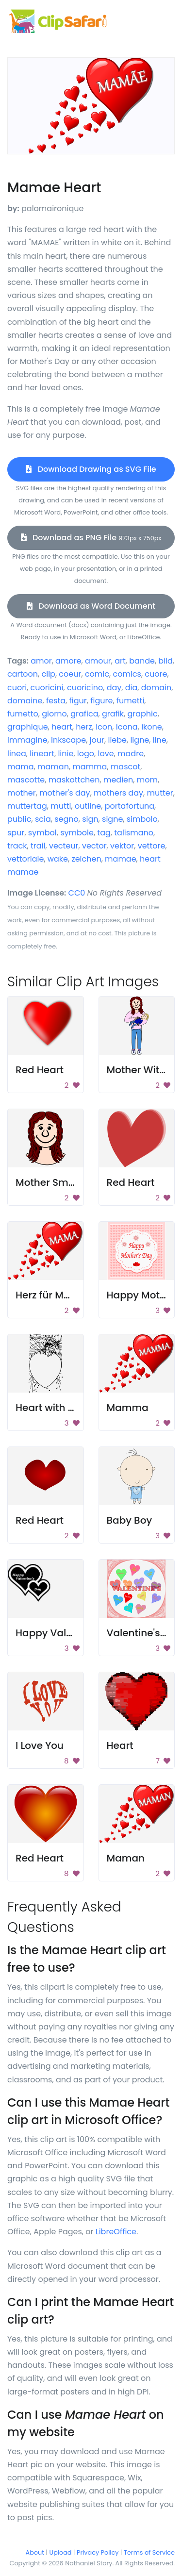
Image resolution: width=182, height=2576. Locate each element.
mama (20, 766)
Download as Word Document (91, 606)
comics (127, 674)
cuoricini (47, 687)
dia (131, 687)
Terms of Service (149, 2552)
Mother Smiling (52, 1182)
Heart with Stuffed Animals (80, 1407)
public (19, 819)
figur (78, 700)
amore (68, 660)
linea (16, 753)
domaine (24, 700)
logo (85, 753)
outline (88, 806)
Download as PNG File (91, 537)
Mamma (128, 1407)
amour (98, 660)
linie (65, 753)
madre (130, 753)
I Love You (40, 1745)
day (114, 687)
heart (61, 726)
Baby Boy (129, 1520)
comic (97, 674)
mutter (160, 792)
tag (103, 832)
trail (38, 845)
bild (165, 660)
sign (90, 819)
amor (41, 660)
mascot (125, 766)
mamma (89, 766)
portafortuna (129, 806)
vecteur (64, 845)
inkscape (68, 740)
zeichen (86, 858)
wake (58, 858)
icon (104, 726)
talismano (133, 832)
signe (112, 819)
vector (94, 845)
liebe (117, 740)
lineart (42, 753)
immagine (27, 740)
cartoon (22, 674)
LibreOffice (116, 2231)
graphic (142, 713)
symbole (77, 832)
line (159, 740)
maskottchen (74, 779)
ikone (151, 726)
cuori (17, 687)
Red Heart (40, 1070)
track (17, 845)
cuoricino (85, 687)
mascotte (26, 779)
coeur (70, 674)
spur (15, 832)
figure (101, 700)
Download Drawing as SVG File (91, 469)
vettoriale (25, 858)
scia (43, 819)
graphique (27, 726)
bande (142, 660)
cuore (156, 674)
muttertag (27, 806)
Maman (126, 1858)
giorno (54, 713)
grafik (113, 713)
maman (53, 766)
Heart (120, 1745)
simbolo (142, 819)
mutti (60, 806)
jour (97, 740)
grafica (84, 713)
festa (56, 700)
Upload (61, 2552)
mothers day (118, 792)
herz (84, 726)
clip (48, 674)
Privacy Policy (97, 2552)
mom (147, 779)
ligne (139, 740)
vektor (122, 845)
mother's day (64, 792)
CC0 (76, 892)
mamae (120, 858)
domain (156, 687)
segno (66, 819)
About (35, 2552)
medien (118, 779)
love (106, 753)
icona (127, 726)
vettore (151, 845)
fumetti (130, 700)
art (120, 660)
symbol (42, 832)
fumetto (22, 713)
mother (21, 792)
